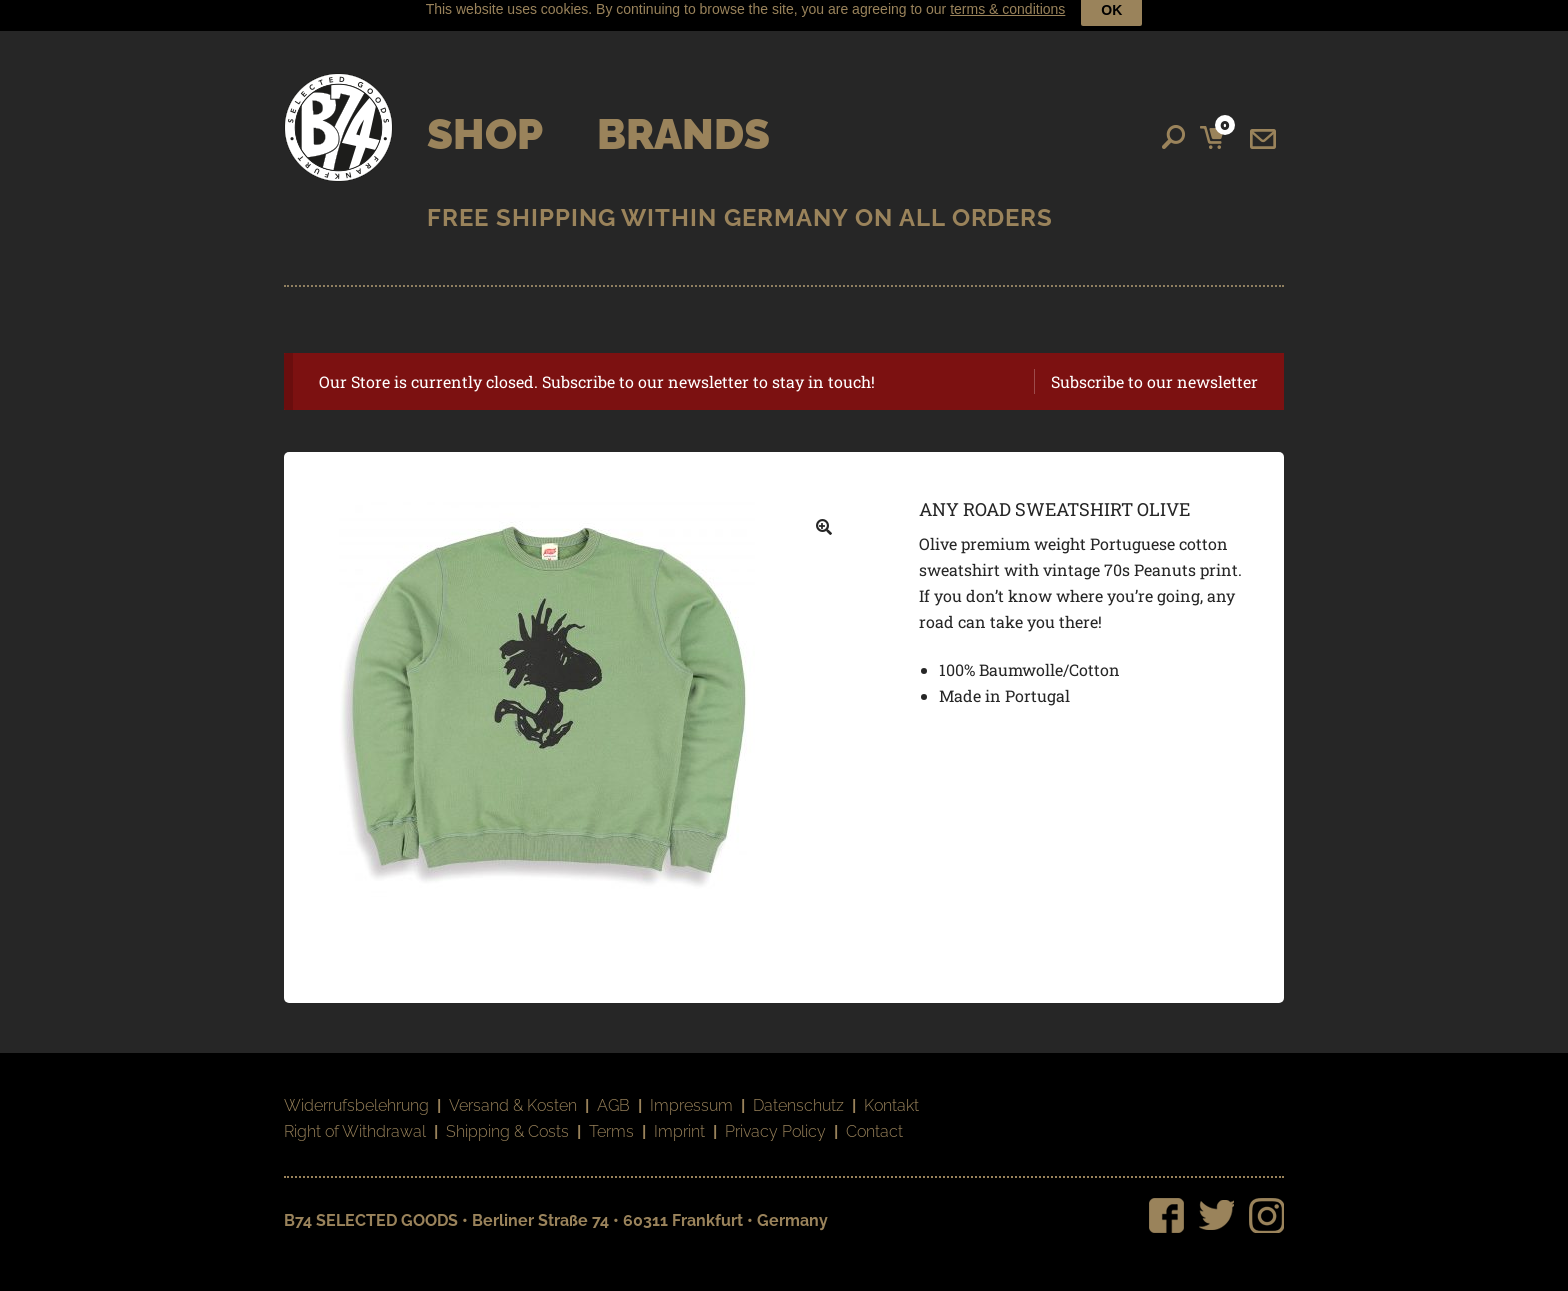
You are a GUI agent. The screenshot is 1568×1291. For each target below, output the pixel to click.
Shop (485, 119)
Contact (874, 1117)
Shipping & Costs (507, 1117)
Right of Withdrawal (355, 1117)
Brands (683, 119)
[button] (824, 513)
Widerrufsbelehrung (356, 1091)
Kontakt (891, 1091)
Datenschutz (798, 1091)
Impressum (691, 1091)
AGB (613, 1091)
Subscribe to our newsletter (1154, 366)
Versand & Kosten (513, 1091)
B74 (338, 112)
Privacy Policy (775, 1117)
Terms (611, 1117)
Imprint (679, 1117)
